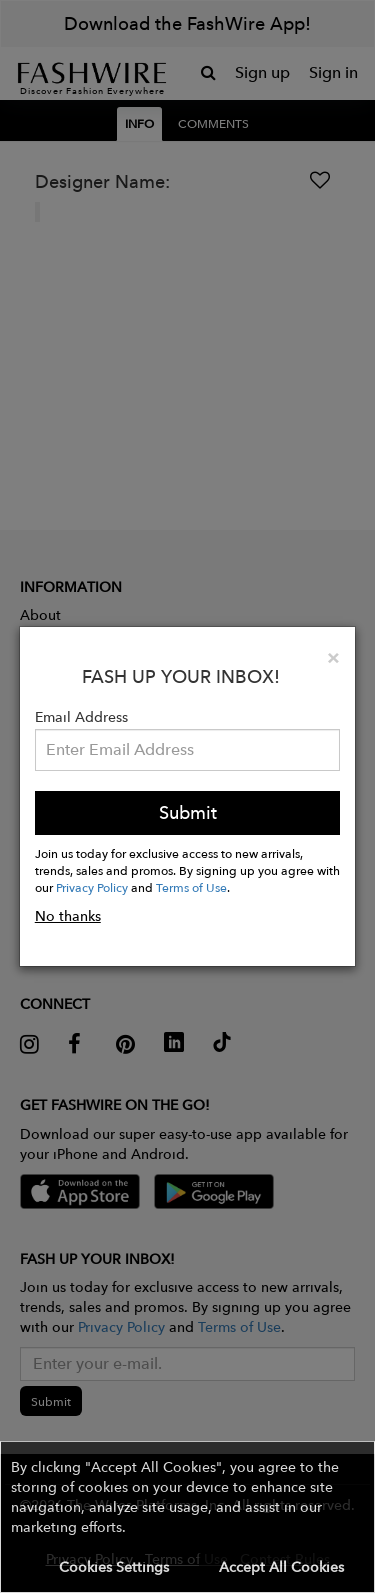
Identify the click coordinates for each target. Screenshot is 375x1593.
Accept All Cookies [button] (281, 1567)
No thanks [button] (68, 916)
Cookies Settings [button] (114, 1567)
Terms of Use (191, 887)
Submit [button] (188, 812)
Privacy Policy (92, 887)
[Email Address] (188, 750)
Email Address (81, 717)
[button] (187, 1517)
